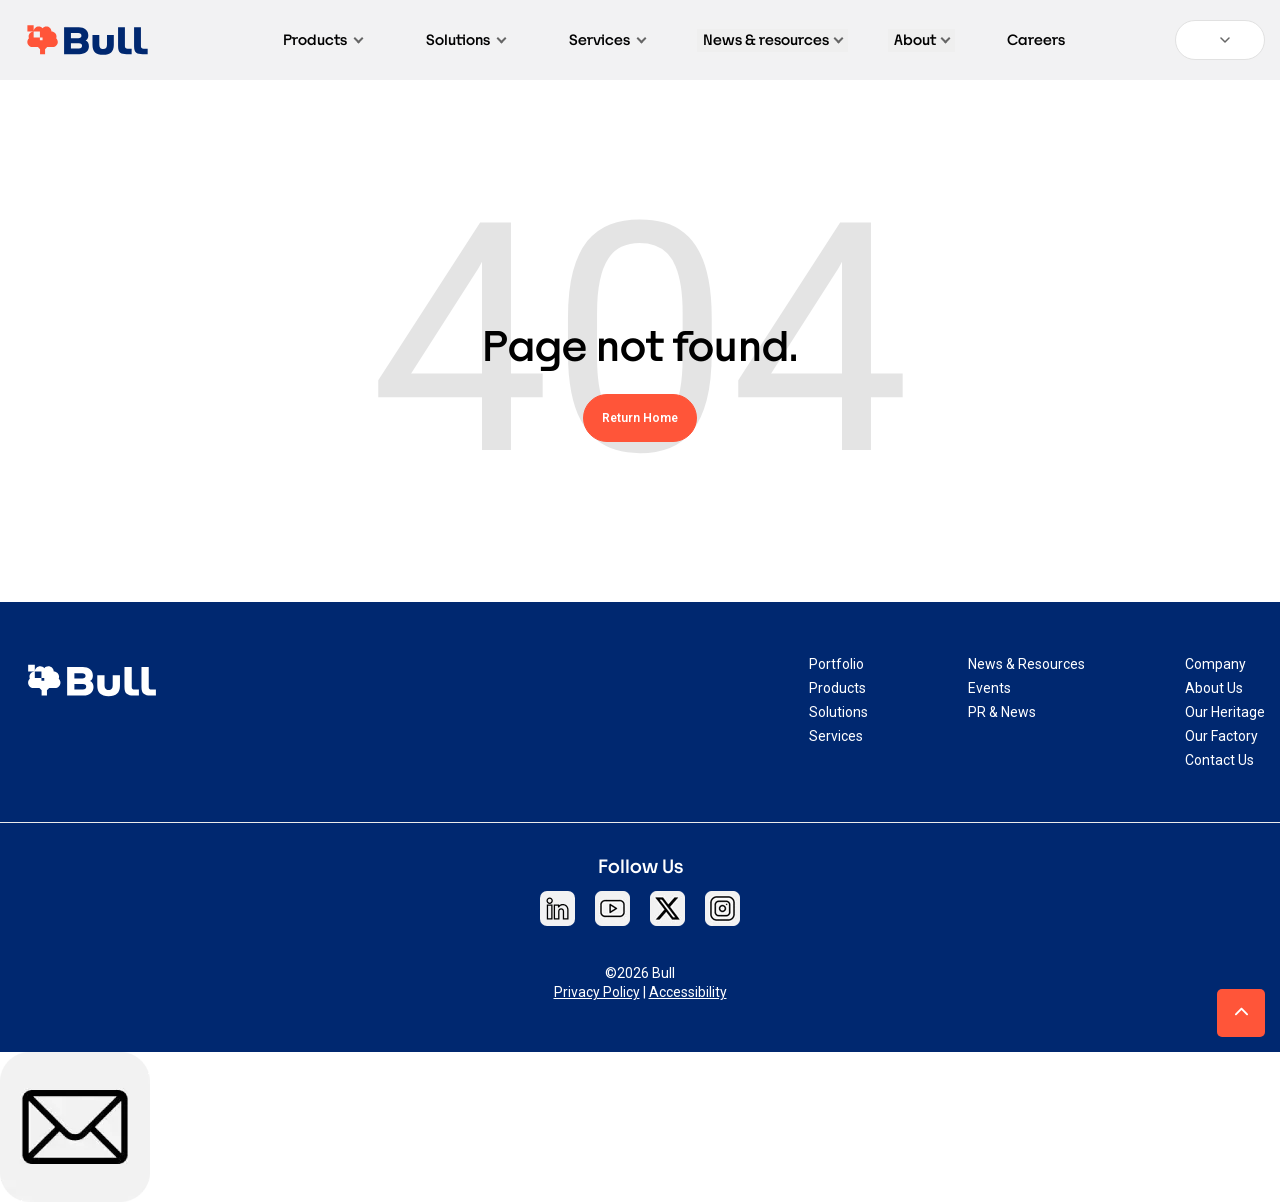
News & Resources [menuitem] (1026, 664)
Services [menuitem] (836, 736)
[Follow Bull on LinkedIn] (557, 908)
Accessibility (688, 992)
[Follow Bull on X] (667, 908)
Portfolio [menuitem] (836, 664)
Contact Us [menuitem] (1219, 760)
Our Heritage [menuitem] (1225, 712)
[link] (92, 680)
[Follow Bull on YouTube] (612, 908)
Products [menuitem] (837, 688)
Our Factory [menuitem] (1221, 736)
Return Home (640, 418)
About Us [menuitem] (1214, 688)
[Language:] (1220, 40)
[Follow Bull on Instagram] (722, 908)
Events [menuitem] (989, 688)
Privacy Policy (597, 992)
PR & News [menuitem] (1002, 712)
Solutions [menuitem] (838, 712)
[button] (1241, 1013)
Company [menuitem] (1215, 664)
